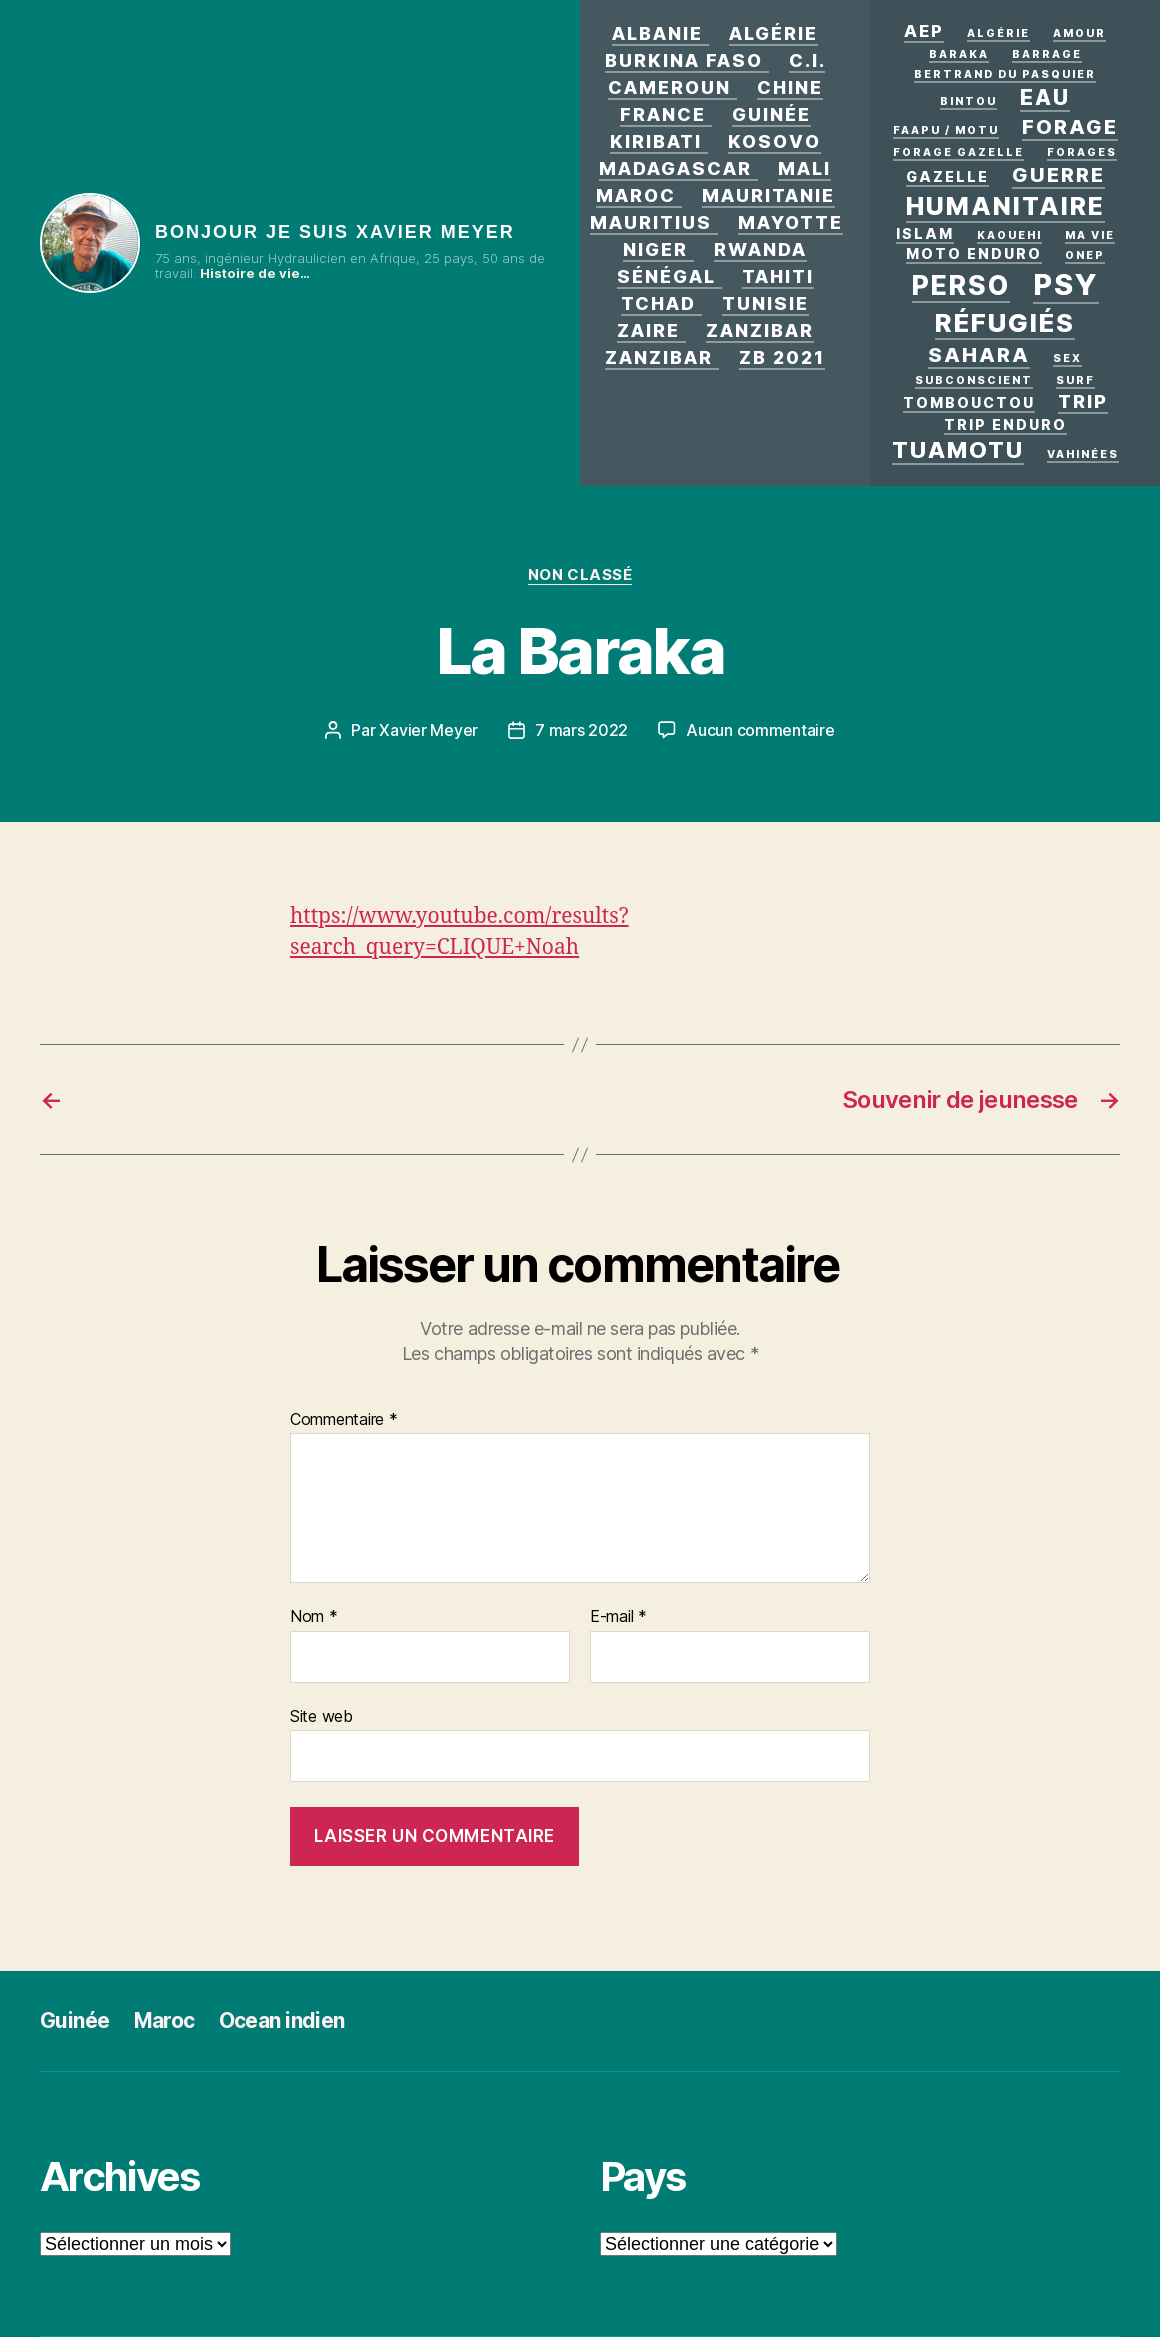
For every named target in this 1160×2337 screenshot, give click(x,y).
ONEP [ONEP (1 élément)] (1085, 255)
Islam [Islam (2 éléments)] (925, 233)
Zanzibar (760, 330)
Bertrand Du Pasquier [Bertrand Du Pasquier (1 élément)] (1005, 74)
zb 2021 (782, 357)
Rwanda (760, 249)
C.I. (807, 60)
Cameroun (669, 87)
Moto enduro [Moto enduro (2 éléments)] (974, 253)
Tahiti (778, 276)
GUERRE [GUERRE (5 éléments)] (1058, 175)
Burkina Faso (684, 60)
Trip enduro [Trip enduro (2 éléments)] (1005, 424)
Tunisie (765, 303)
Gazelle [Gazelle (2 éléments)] (947, 176)
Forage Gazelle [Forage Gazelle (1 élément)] (958, 152)
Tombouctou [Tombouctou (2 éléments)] (969, 402)
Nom (314, 1617)
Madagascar (675, 168)
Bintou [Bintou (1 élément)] (968, 101)
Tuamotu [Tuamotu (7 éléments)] (958, 449)
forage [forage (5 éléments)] (1070, 127)
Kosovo (774, 141)
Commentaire (344, 1420)
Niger (655, 249)
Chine (790, 87)
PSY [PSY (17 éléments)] (1066, 284)
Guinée (771, 114)
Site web (321, 1716)
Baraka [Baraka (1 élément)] (959, 54)
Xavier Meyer (428, 730)
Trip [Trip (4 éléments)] (1083, 401)
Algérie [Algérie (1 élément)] (998, 33)
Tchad (658, 303)
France (663, 114)
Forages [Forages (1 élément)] (1082, 152)
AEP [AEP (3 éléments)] (924, 31)
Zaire (648, 330)
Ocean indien (282, 2020)
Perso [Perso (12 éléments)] (961, 285)
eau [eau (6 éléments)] (1045, 97)
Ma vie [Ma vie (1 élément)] (1090, 235)
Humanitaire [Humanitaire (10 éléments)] (1005, 206)
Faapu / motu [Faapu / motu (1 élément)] (946, 130)
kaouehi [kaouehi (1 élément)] (1009, 235)
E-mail (618, 1617)
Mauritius (651, 222)
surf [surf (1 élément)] (1075, 380)
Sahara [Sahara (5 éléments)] (979, 355)
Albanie (657, 33)
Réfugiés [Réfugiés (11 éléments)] (1005, 322)
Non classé (580, 575)
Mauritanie (768, 195)
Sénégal (666, 276)
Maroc (636, 195)
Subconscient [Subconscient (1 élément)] (974, 380)
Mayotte (790, 222)
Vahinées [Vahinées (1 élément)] (1083, 454)
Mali (804, 168)
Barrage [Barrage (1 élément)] (1047, 54)
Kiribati (656, 141)
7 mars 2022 (581, 730)
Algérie (773, 33)
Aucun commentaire (760, 730)
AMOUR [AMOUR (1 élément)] (1079, 33)
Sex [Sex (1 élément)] (1067, 358)
